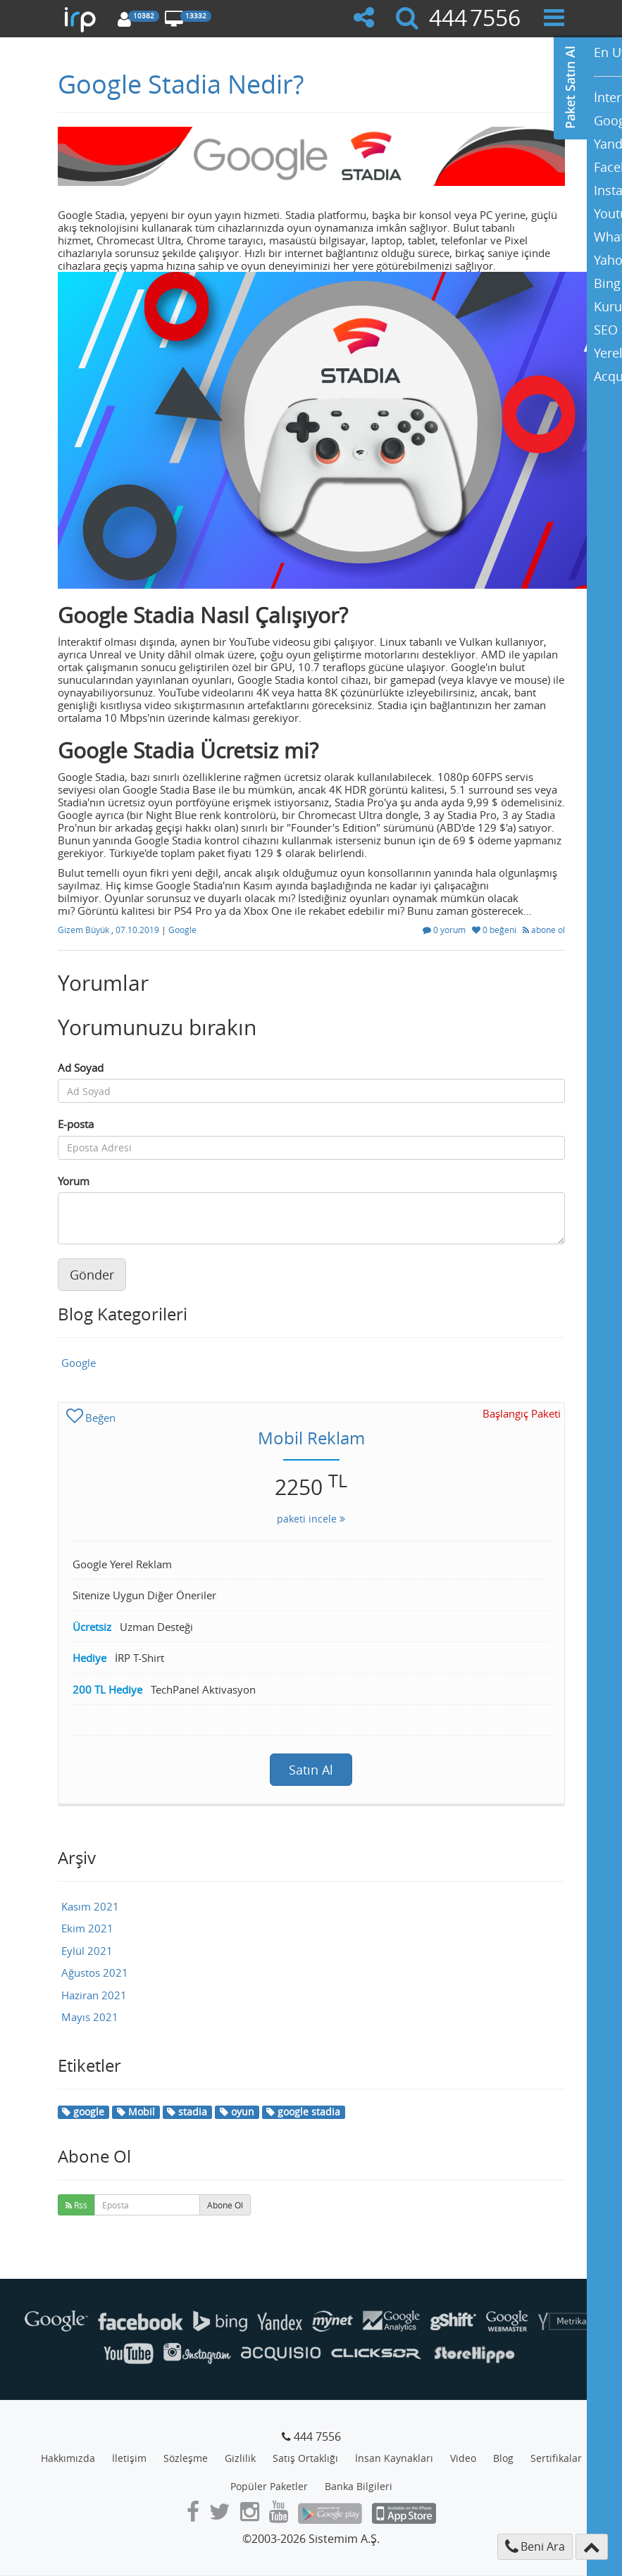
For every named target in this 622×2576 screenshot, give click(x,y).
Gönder (92, 1274)
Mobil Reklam (311, 1438)
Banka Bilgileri (358, 2486)
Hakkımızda (68, 2458)
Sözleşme (185, 2458)
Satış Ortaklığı (305, 2458)
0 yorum (445, 929)
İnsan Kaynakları (394, 2458)
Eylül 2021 (87, 1951)
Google (182, 929)
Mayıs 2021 (89, 2017)
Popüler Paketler (269, 2486)
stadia (187, 2111)
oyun (237, 2111)
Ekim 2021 (87, 1928)
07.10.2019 (138, 929)
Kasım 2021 (90, 1906)
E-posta (76, 1124)
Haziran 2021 (94, 1995)
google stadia (303, 2111)
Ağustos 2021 (94, 1972)
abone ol (544, 929)
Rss (76, 2205)
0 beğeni (495, 929)
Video (463, 2458)
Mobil (136, 2111)
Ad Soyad (81, 1068)
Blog (503, 2458)
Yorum (73, 1181)
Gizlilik (240, 2458)
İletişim (129, 2458)
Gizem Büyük (84, 929)
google (83, 2111)
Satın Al (311, 1769)
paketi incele (311, 1518)
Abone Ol (225, 2205)
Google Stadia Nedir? (181, 84)
